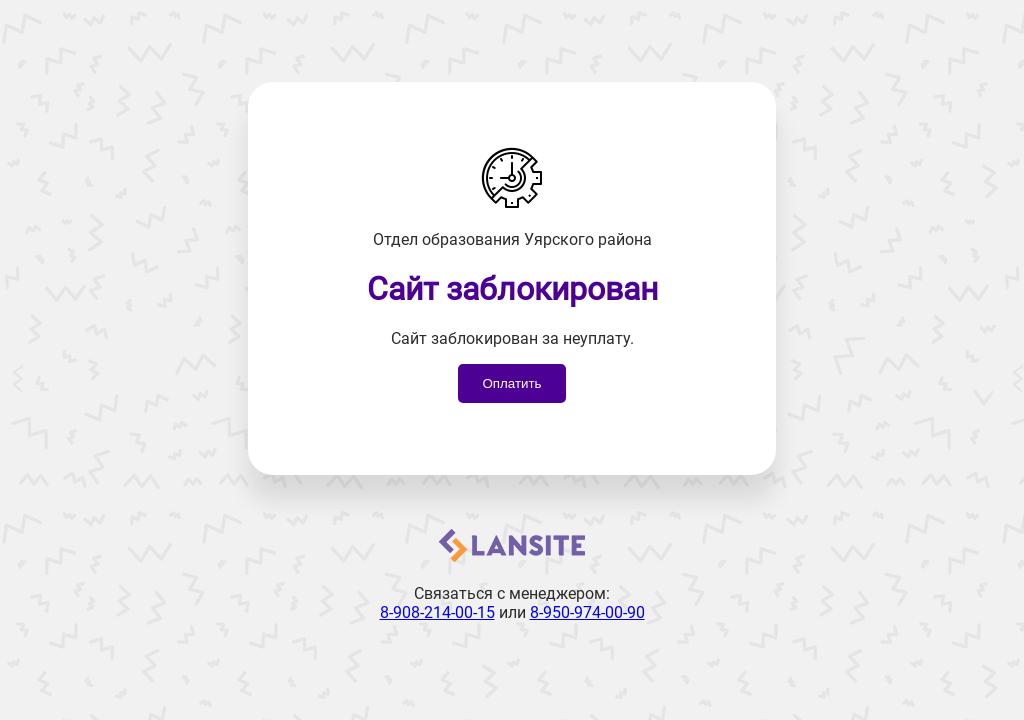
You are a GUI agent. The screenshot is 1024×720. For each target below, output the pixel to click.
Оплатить (511, 383)
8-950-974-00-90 (587, 612)
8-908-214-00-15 (437, 612)
